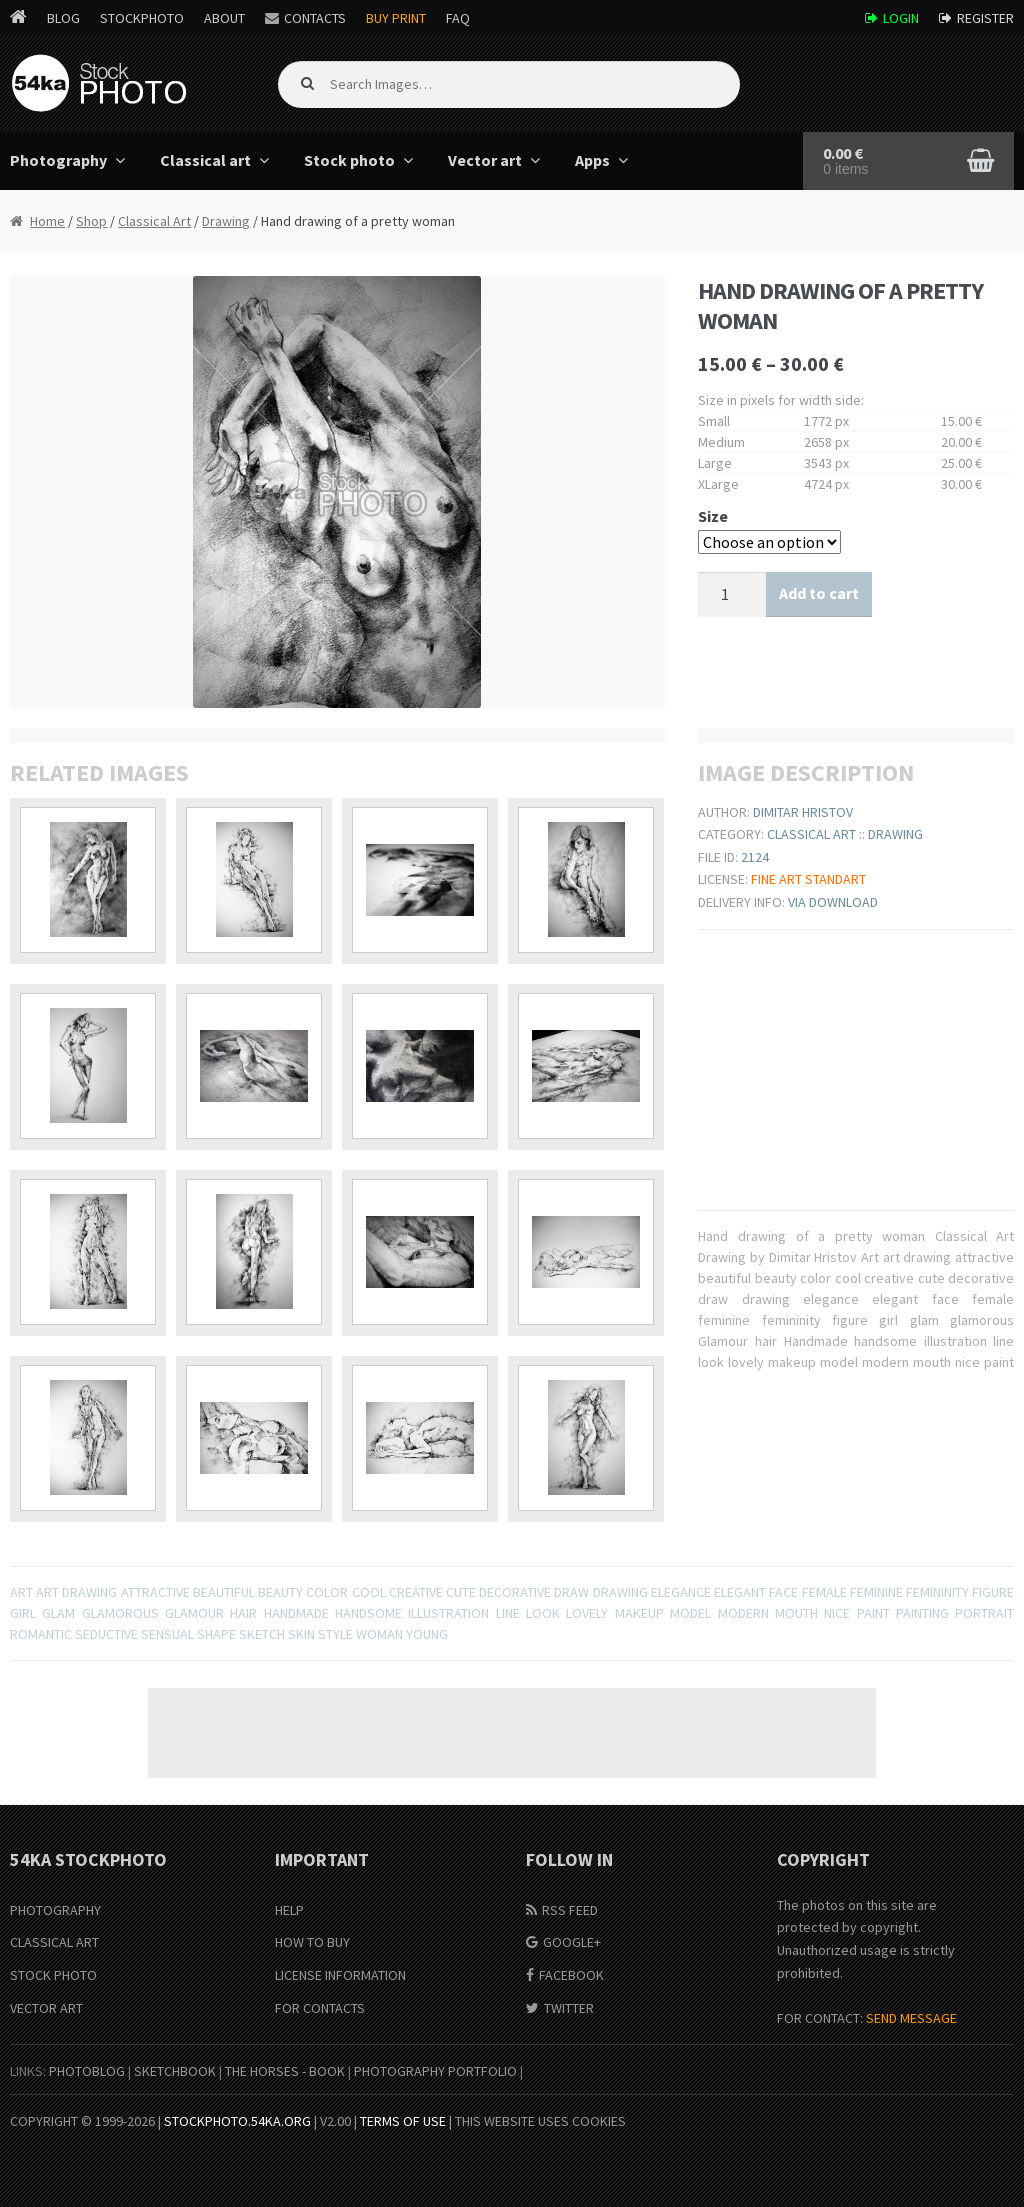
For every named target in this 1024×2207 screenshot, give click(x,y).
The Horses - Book (285, 2071)
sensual (167, 1634)
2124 (755, 857)
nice (837, 1613)
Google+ (572, 1942)
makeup (639, 1613)
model (690, 1613)
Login (901, 18)
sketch (262, 1634)
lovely (587, 1613)
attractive (155, 1592)
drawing (620, 1592)
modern (743, 1613)
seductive (106, 1634)
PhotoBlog (87, 2071)
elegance (681, 1592)
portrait (984, 1613)
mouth (796, 1613)
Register (985, 18)
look (543, 1613)
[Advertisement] (512, 1733)
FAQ (458, 18)
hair (243, 1613)
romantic (41, 1634)
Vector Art (46, 2008)
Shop (91, 221)
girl (23, 1613)
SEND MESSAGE (911, 2018)
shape (216, 1634)
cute (461, 1592)
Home (47, 221)
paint (873, 1613)
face (783, 1592)
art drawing (76, 1592)
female (824, 1592)
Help (289, 1910)
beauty (280, 1592)
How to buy (312, 1942)
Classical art (205, 160)
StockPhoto (142, 18)
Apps (592, 160)
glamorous (120, 1613)
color (327, 1592)
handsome (368, 1613)
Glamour (194, 1613)
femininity (937, 1592)
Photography (55, 1910)
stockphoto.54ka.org (237, 2121)
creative (416, 1592)
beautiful (224, 1592)
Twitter (569, 2008)
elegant (740, 1592)
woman (379, 1634)
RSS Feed (570, 1910)
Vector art (485, 160)
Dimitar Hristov (803, 812)
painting (922, 1613)
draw (571, 1592)
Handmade (296, 1613)
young (427, 1634)
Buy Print (396, 18)
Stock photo (349, 160)
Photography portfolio (435, 2071)
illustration (448, 1613)
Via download (833, 902)
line (508, 1613)
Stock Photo (53, 1975)
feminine (876, 1592)
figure (993, 1592)
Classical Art (154, 221)
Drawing (226, 221)
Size (713, 516)
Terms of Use (403, 2121)
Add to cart (819, 593)
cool (369, 1592)
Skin (301, 1634)
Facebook (571, 1975)
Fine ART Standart (808, 879)
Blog (63, 18)
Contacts (315, 18)
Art (21, 1592)
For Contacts (320, 2008)
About (224, 18)
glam (58, 1613)
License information (340, 1975)
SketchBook (175, 2071)
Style (335, 1634)
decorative (515, 1592)
